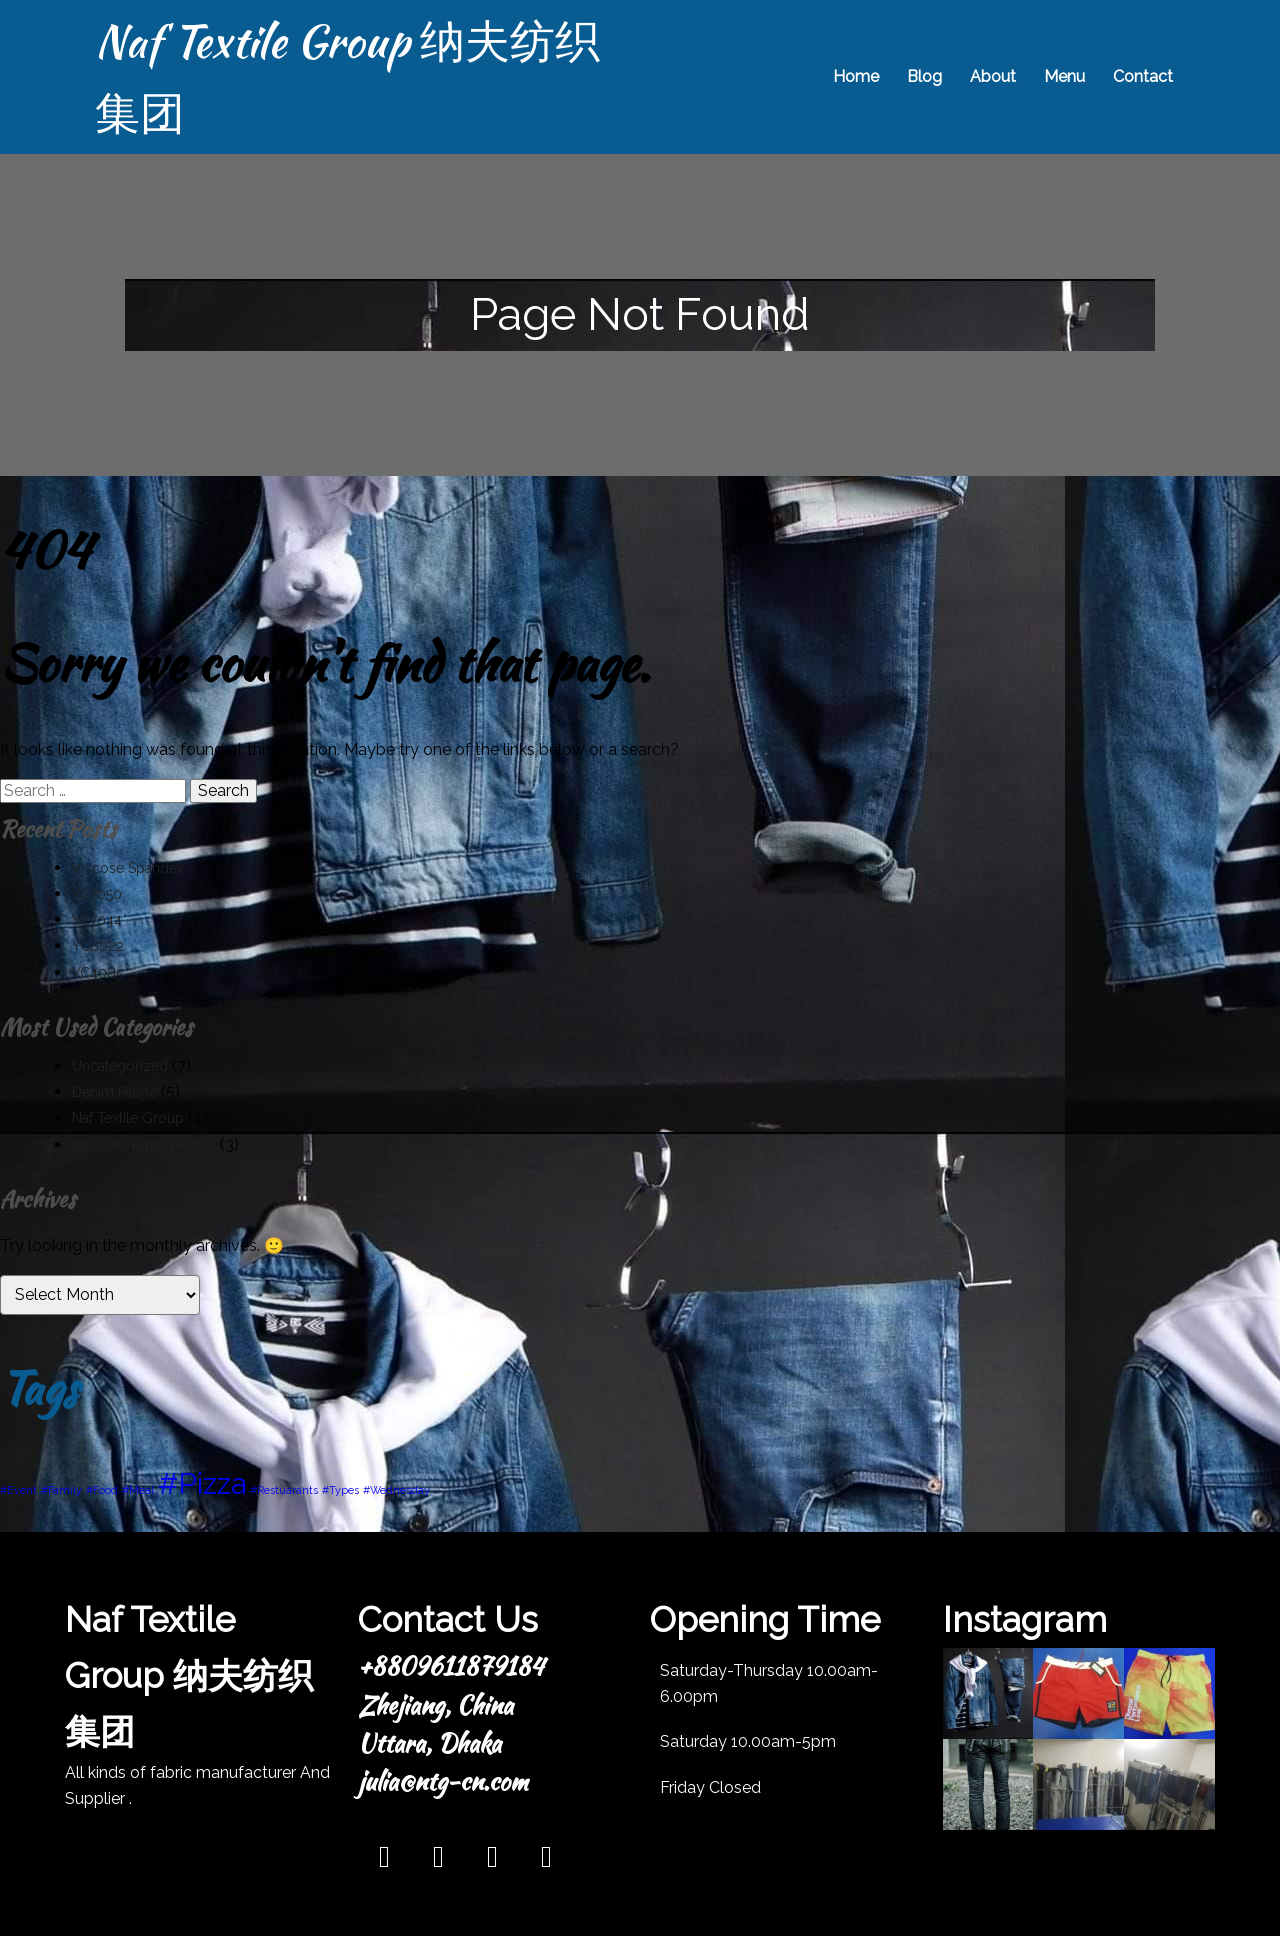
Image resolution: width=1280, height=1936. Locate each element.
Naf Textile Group (128, 1118)
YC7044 (97, 920)
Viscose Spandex (128, 868)
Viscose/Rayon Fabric (144, 1145)
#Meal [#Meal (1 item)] (138, 1490)
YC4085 (97, 973)
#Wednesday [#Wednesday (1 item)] (396, 1490)
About (993, 76)
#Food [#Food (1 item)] (102, 1490)
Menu (1064, 76)
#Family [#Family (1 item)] (61, 1490)
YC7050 (97, 894)
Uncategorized (120, 1066)
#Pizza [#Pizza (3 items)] (202, 1483)
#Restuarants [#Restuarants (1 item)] (284, 1490)
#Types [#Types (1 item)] (340, 1490)
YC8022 (98, 946)
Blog (924, 76)
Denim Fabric (114, 1092)
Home (856, 76)
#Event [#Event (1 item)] (18, 1490)
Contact (1143, 76)
